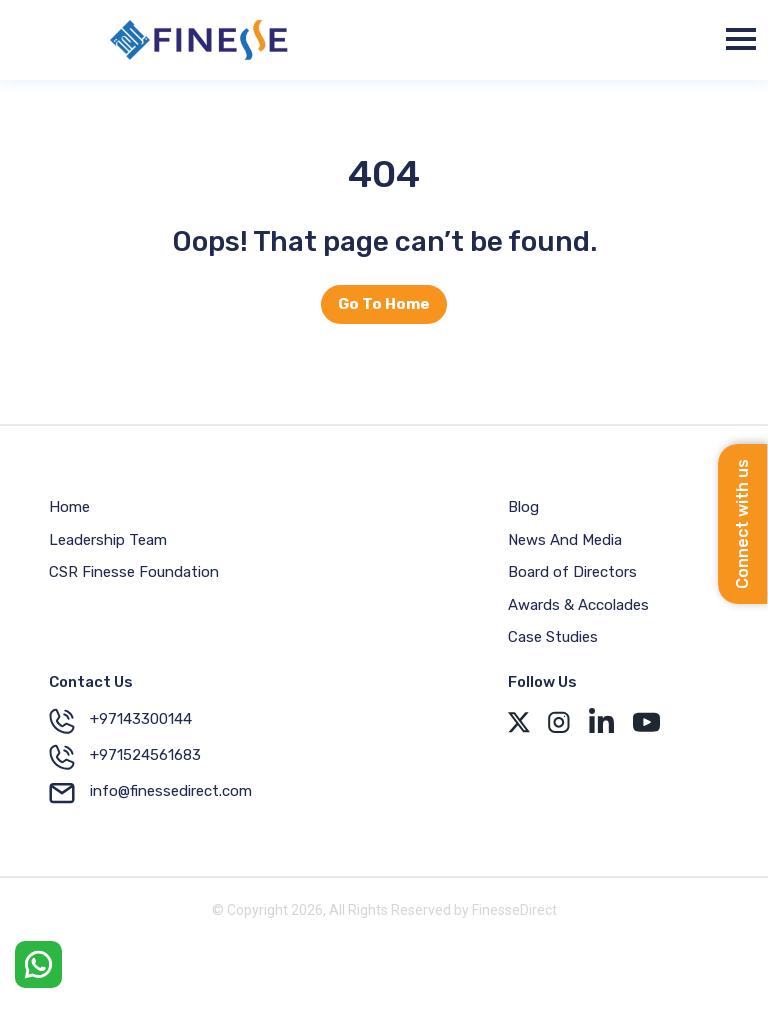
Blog (523, 507)
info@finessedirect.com (150, 793)
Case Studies (553, 637)
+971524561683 (125, 757)
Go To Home (384, 304)
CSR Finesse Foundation (134, 572)
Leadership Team (108, 540)
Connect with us (742, 524)
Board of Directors (572, 572)
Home (69, 507)
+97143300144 (120, 721)
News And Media (565, 540)
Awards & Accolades (578, 605)
